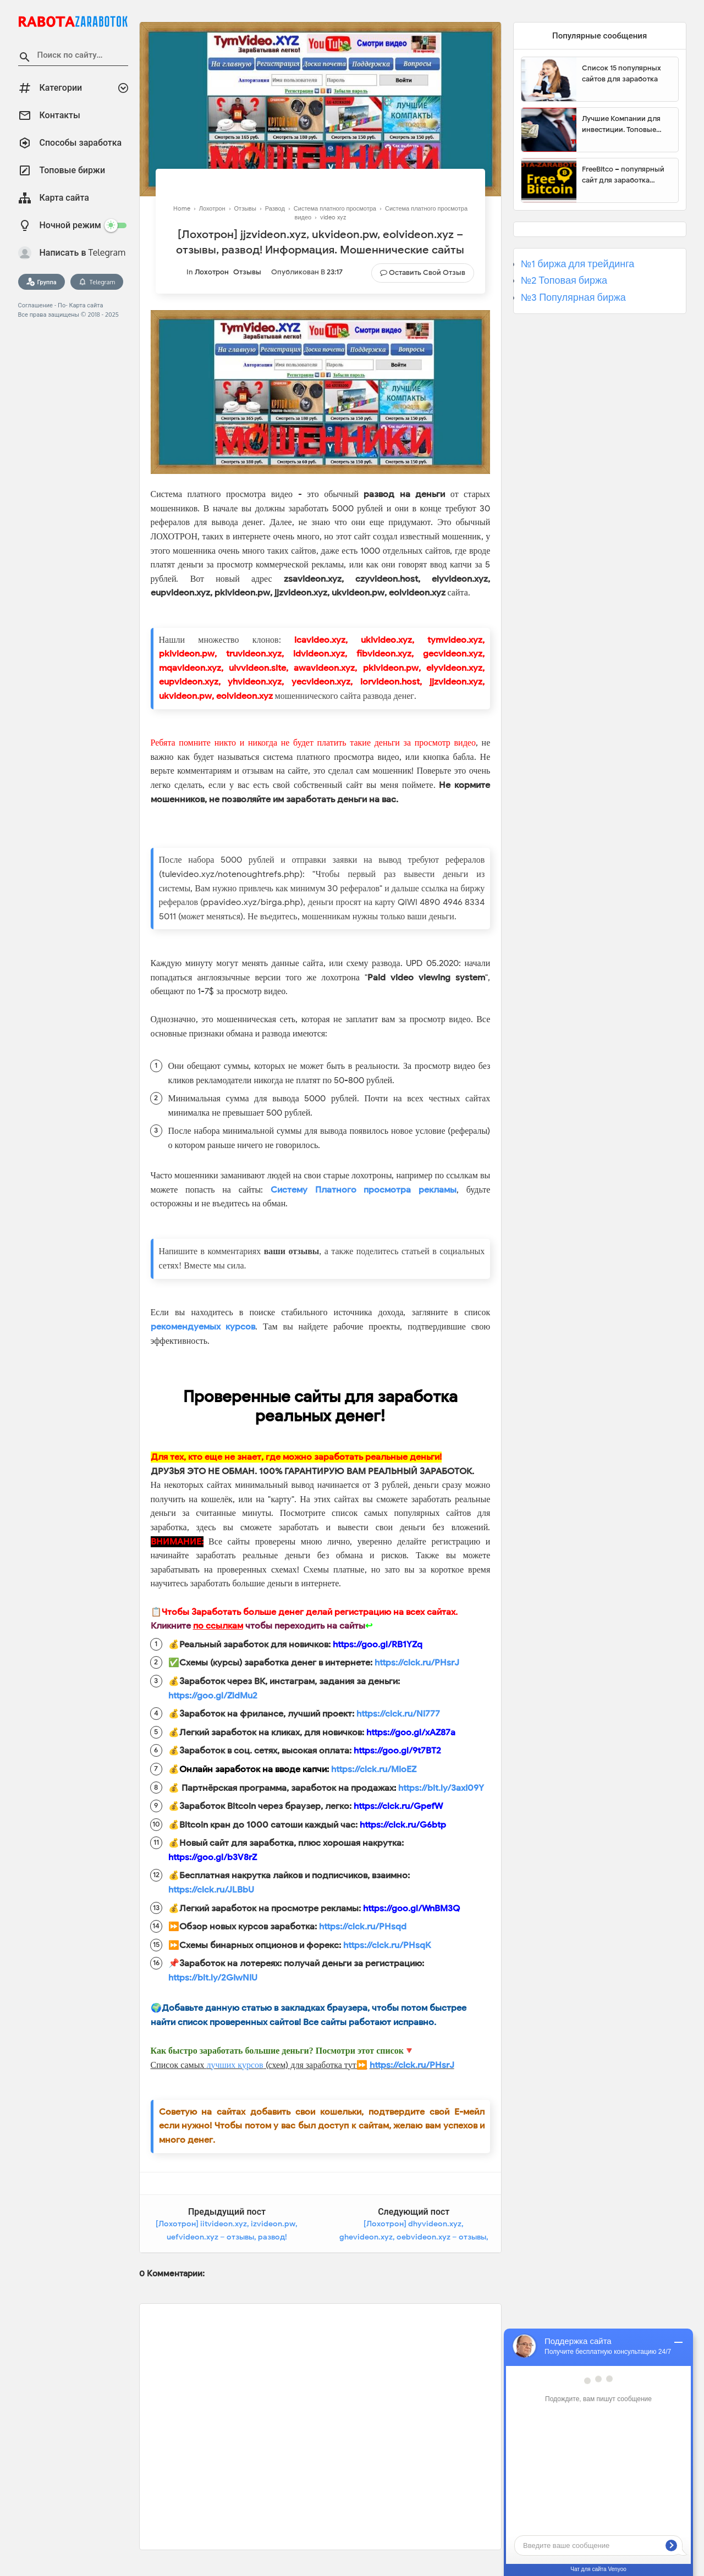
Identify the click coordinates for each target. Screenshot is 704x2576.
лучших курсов (234, 2065)
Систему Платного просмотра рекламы (364, 1189)
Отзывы (247, 272)
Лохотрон (212, 272)
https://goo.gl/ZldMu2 (212, 1695)
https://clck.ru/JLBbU (211, 1889)
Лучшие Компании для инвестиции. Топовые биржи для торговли (621, 124)
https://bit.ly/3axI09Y (441, 1788)
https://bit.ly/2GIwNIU (212, 1977)
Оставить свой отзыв (427, 272)
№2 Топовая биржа (564, 280)
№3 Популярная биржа (573, 297)
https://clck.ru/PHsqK (387, 1945)
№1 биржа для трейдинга (578, 264)
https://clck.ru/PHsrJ (417, 1662)
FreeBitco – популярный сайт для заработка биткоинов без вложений (626, 174)
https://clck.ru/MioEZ (373, 1769)
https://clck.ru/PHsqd (362, 1926)
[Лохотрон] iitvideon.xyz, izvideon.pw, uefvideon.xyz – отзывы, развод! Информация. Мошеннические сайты (227, 2236)
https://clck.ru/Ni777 (398, 1713)
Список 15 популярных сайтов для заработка (621, 73)
